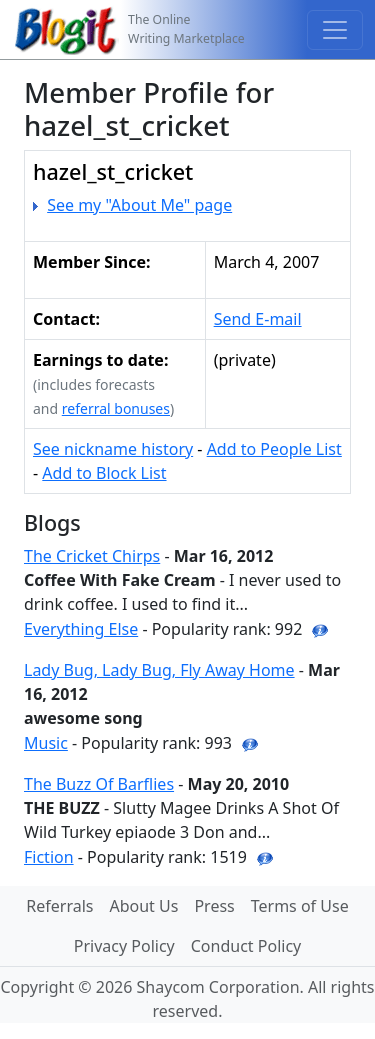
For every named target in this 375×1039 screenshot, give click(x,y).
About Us (143, 906)
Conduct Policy (246, 946)
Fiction (49, 857)
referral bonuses (116, 408)
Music (46, 743)
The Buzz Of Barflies (99, 784)
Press (214, 906)
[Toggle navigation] (335, 30)
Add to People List (274, 449)
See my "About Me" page (139, 205)
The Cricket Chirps (92, 556)
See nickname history (113, 449)
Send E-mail (258, 319)
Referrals (59, 906)
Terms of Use (300, 906)
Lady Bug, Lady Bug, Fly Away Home (159, 670)
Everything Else (81, 629)
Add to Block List (104, 473)
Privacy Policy (124, 946)
